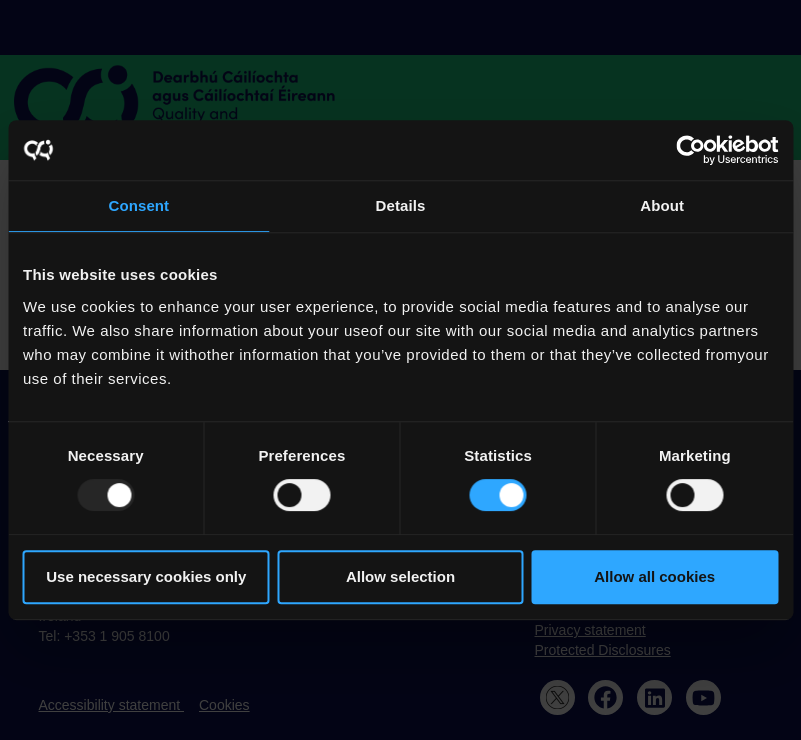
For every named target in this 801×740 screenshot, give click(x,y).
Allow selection (400, 576)
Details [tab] (401, 205)
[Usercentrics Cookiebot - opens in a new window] (690, 150)
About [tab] (662, 205)
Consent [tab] (138, 205)
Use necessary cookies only (146, 576)
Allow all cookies (654, 576)
